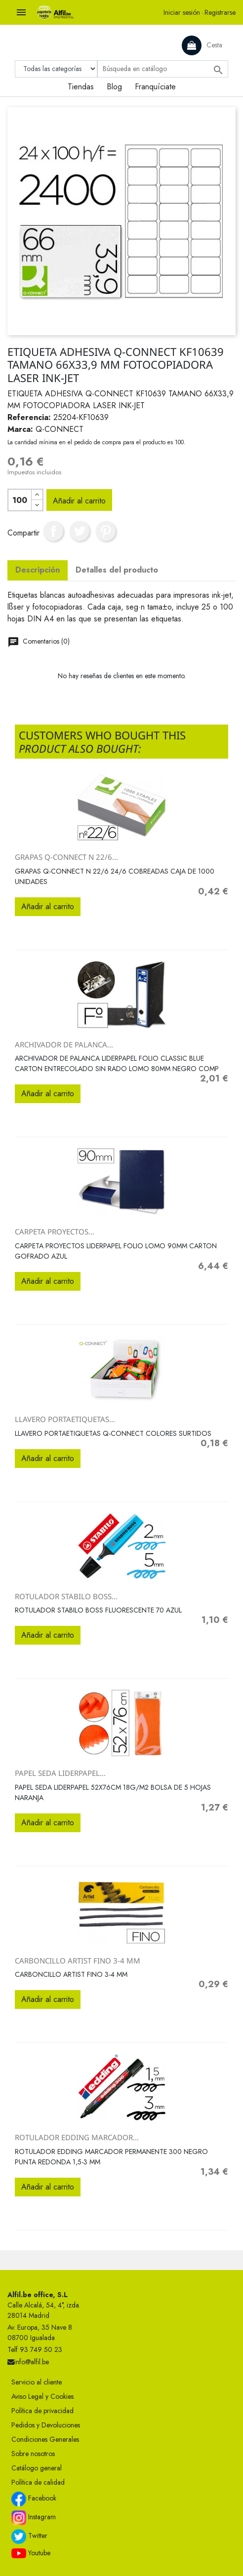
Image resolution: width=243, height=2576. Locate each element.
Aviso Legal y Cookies (42, 2396)
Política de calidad (38, 2482)
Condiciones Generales (45, 2439)
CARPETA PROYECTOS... (54, 1231)
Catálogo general (36, 2468)
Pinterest (106, 531)
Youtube (30, 2553)
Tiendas (81, 86)
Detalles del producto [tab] (117, 570)
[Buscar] (162, 68)
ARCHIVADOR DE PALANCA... (64, 1044)
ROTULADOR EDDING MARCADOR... (77, 2137)
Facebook (33, 2499)
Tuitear (79, 531)
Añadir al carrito (79, 500)
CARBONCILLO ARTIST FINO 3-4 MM (77, 1960)
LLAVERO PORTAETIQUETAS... (65, 1419)
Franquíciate (155, 86)
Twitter (29, 2536)
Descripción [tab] (37, 570)
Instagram (33, 2517)
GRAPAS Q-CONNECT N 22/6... (66, 857)
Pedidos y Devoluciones (45, 2425)
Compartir (53, 531)
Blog (114, 86)
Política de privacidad (42, 2411)
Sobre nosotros (33, 2454)
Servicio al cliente (36, 2382)
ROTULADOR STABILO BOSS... (66, 1596)
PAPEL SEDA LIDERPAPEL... (60, 1773)
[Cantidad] (20, 500)
